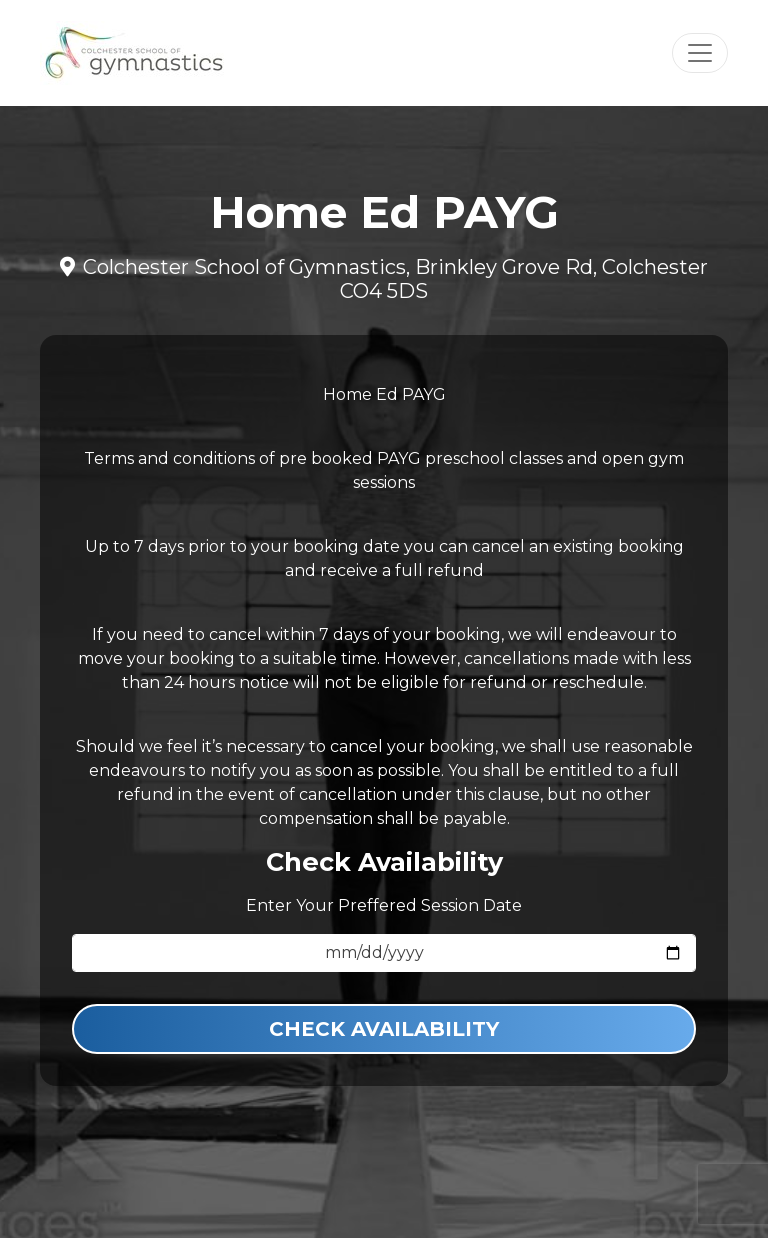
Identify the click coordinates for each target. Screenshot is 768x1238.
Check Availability (384, 1029)
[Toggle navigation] (700, 53)
